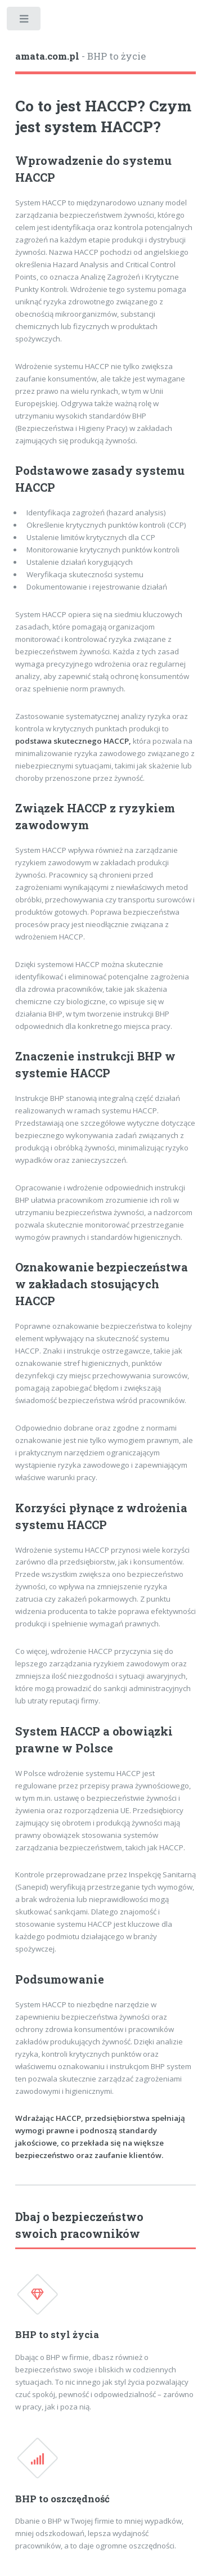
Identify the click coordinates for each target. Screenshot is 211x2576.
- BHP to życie (80, 56)
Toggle (24, 21)
